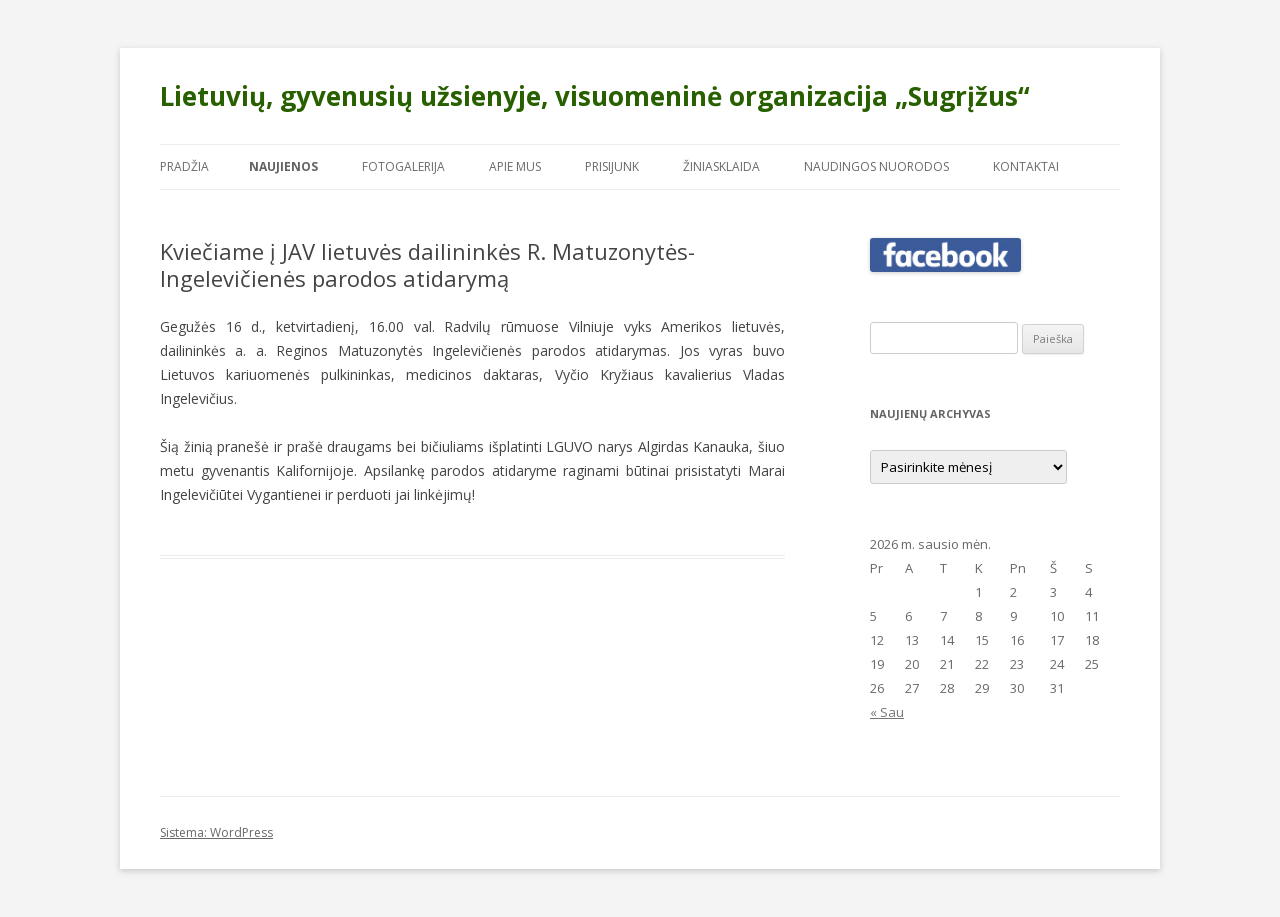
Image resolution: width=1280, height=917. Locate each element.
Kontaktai (1026, 166)
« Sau (887, 712)
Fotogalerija (403, 166)
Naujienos (283, 166)
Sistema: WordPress (216, 832)
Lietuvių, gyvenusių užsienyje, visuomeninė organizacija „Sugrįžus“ (595, 96)
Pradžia (184, 166)
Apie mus (515, 166)
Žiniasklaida (721, 166)
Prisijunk (612, 166)
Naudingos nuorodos (876, 166)
